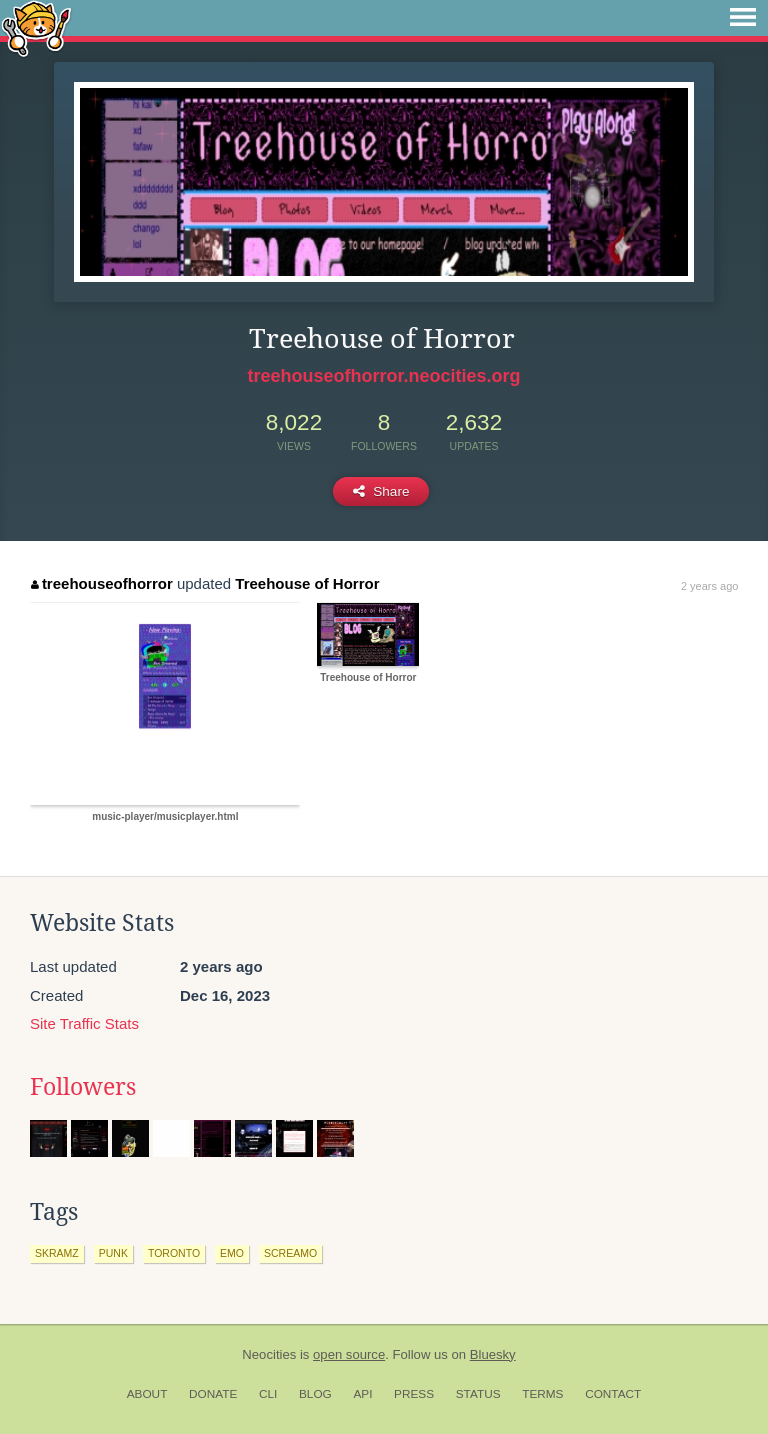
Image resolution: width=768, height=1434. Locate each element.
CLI (268, 1394)
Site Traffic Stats (84, 1023)
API (362, 1394)
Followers (83, 1087)
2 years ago (709, 586)
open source (349, 1354)
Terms (542, 1394)
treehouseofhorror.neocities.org (383, 376)
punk (113, 1253)
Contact (613, 1394)
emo (232, 1253)
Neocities (269, 1354)
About (147, 1394)
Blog (315, 1394)
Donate (213, 1394)
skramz (57, 1253)
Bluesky (493, 1354)
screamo (290, 1253)
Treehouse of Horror (307, 583)
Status (478, 1394)
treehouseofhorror (101, 583)
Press (414, 1394)
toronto (174, 1253)
